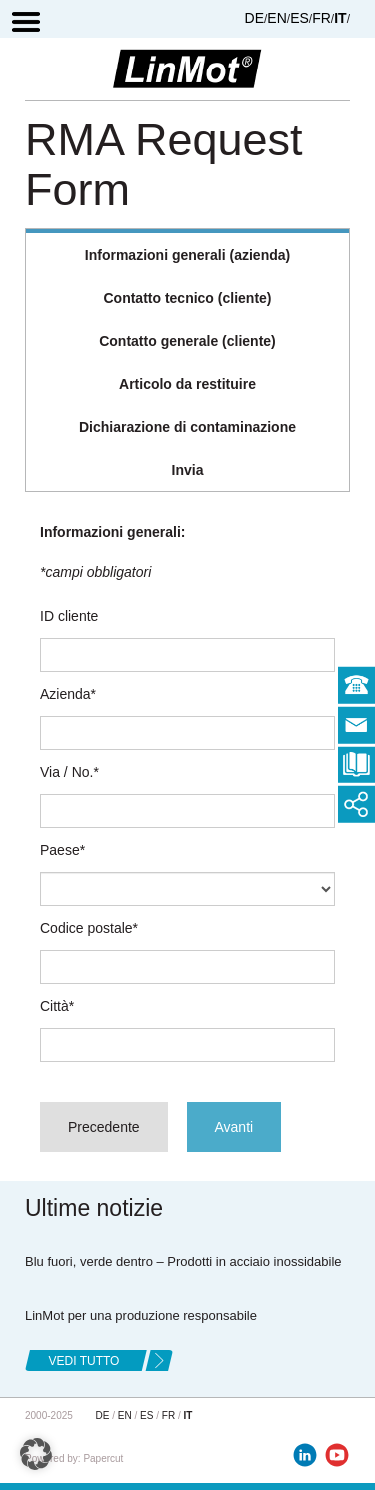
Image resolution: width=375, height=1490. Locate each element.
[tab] (187, 253)
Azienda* (68, 694)
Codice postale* (89, 928)
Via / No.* (69, 772)
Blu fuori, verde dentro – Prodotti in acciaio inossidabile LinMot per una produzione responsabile (183, 1288)
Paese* (62, 850)
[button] (36, 1454)
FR (321, 18)
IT (340, 18)
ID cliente (69, 616)
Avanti (234, 1127)
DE (254, 18)
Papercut (103, 1458)
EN (276, 18)
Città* (57, 1006)
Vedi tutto (84, 1361)
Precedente (104, 1127)
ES (299, 18)
